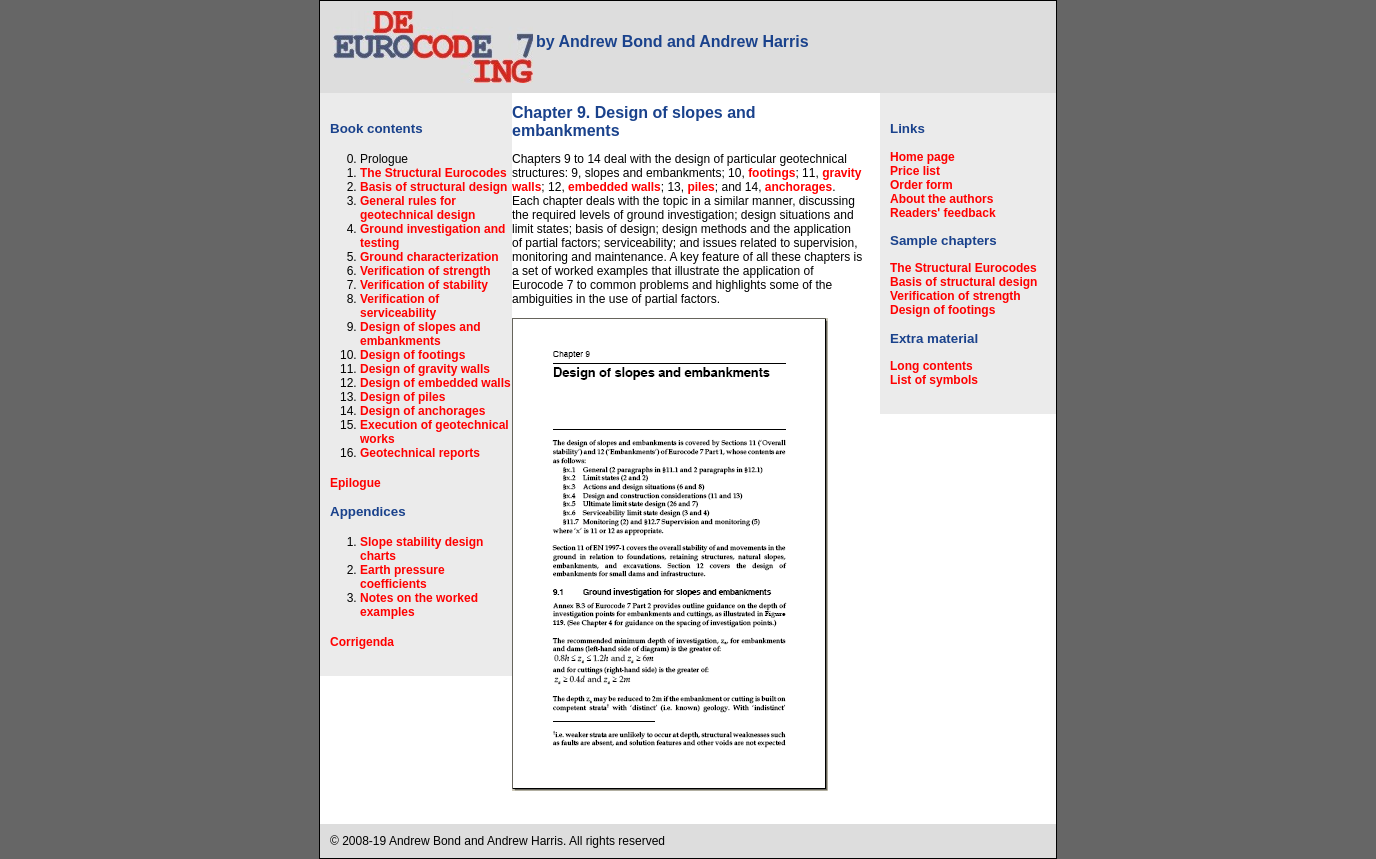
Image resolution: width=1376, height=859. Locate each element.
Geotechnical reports (420, 453)
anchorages (798, 187)
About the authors (941, 199)
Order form (921, 185)
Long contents (931, 366)
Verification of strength (425, 271)
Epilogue (355, 483)
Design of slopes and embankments (420, 334)
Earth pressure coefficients (402, 577)
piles (700, 187)
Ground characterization (429, 257)
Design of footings (412, 355)
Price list (915, 171)
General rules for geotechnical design (417, 208)
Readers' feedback (943, 213)
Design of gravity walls (425, 369)
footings (771, 173)
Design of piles (402, 397)
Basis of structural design (433, 187)
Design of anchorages (422, 411)
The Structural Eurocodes (433, 173)
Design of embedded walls (435, 383)
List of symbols (934, 380)
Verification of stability (424, 285)
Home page (922, 157)
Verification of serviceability (399, 306)
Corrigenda (362, 642)
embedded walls (614, 187)
